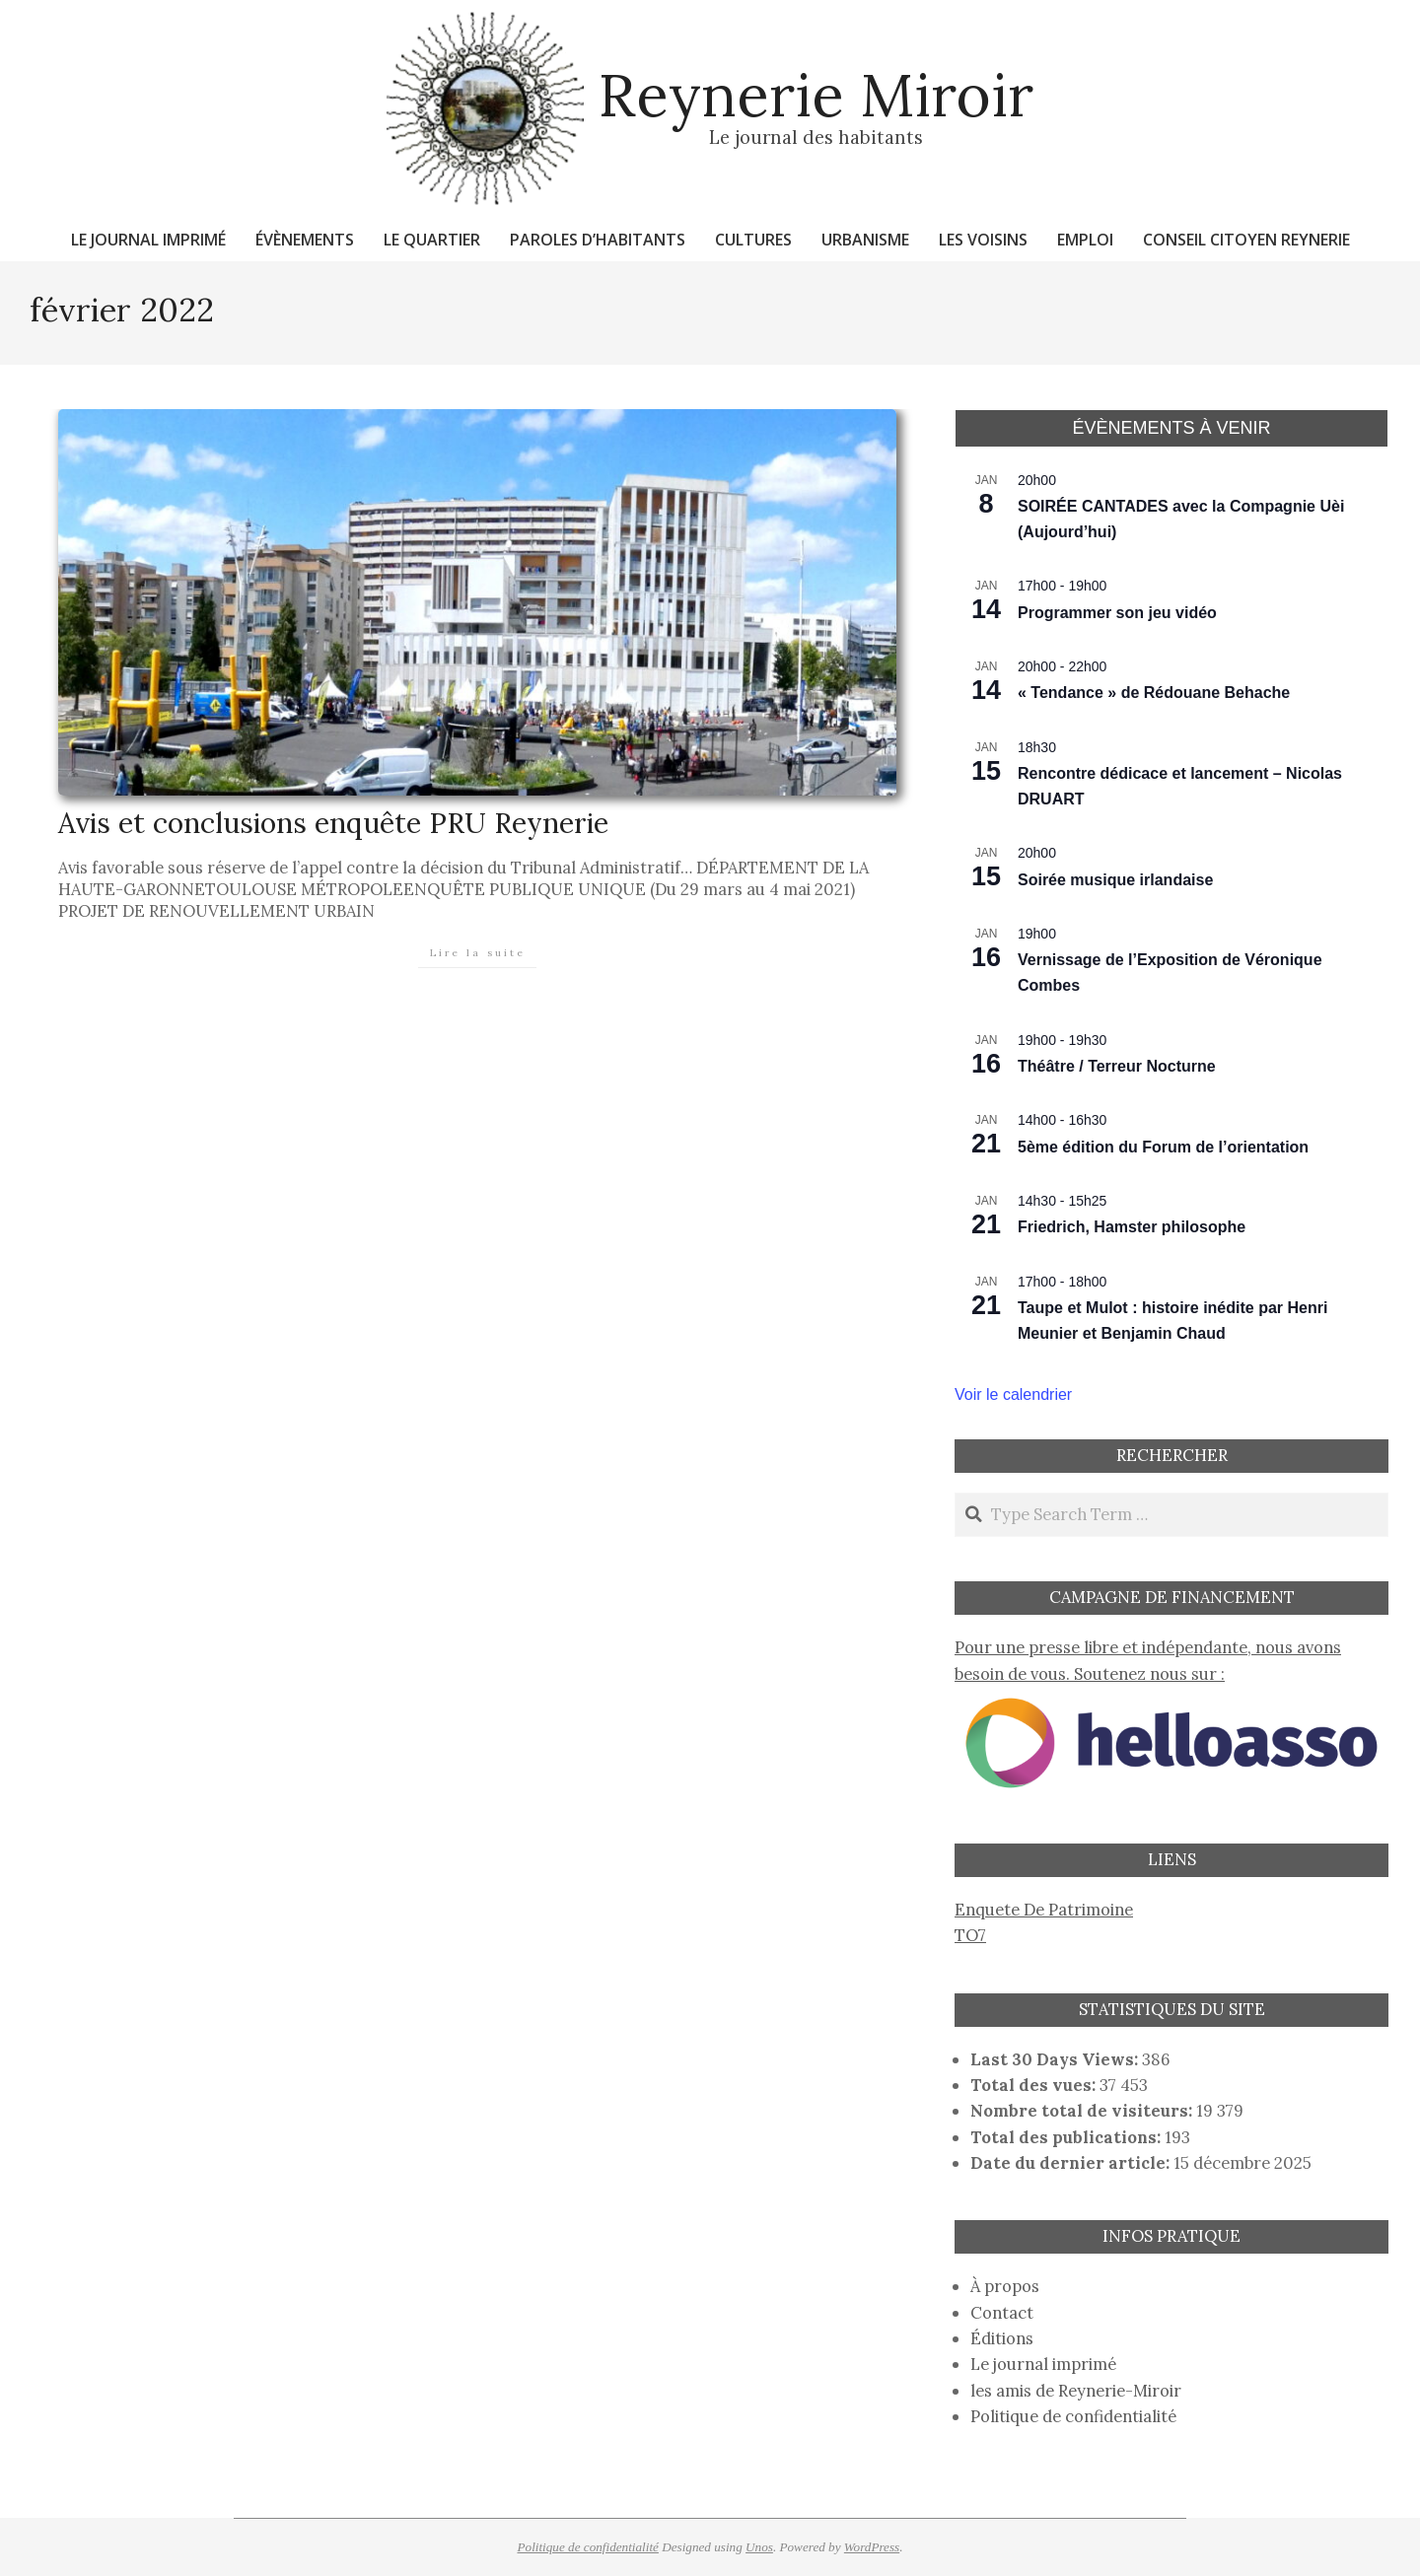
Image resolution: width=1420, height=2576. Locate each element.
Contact (1001, 2313)
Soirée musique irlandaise (1115, 879)
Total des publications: (1067, 2137)
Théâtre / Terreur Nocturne (1117, 1066)
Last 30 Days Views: (1056, 2059)
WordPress (871, 2547)
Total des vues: (1035, 2085)
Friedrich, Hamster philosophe (1131, 1226)
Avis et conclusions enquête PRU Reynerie (333, 822)
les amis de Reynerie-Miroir (1075, 2391)
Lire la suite (478, 952)
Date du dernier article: (1071, 2163)
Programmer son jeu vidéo (1117, 612)
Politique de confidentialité (1073, 2416)
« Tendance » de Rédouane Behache (1154, 692)
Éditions (1001, 2338)
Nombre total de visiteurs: (1083, 2111)
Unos (759, 2547)
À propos (1004, 2286)
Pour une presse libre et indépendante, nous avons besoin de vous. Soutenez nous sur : (1171, 1673)
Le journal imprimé (1043, 2364)
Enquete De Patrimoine (1044, 1909)
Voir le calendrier (1013, 1394)
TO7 (970, 1935)
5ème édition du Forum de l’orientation (1163, 1147)
